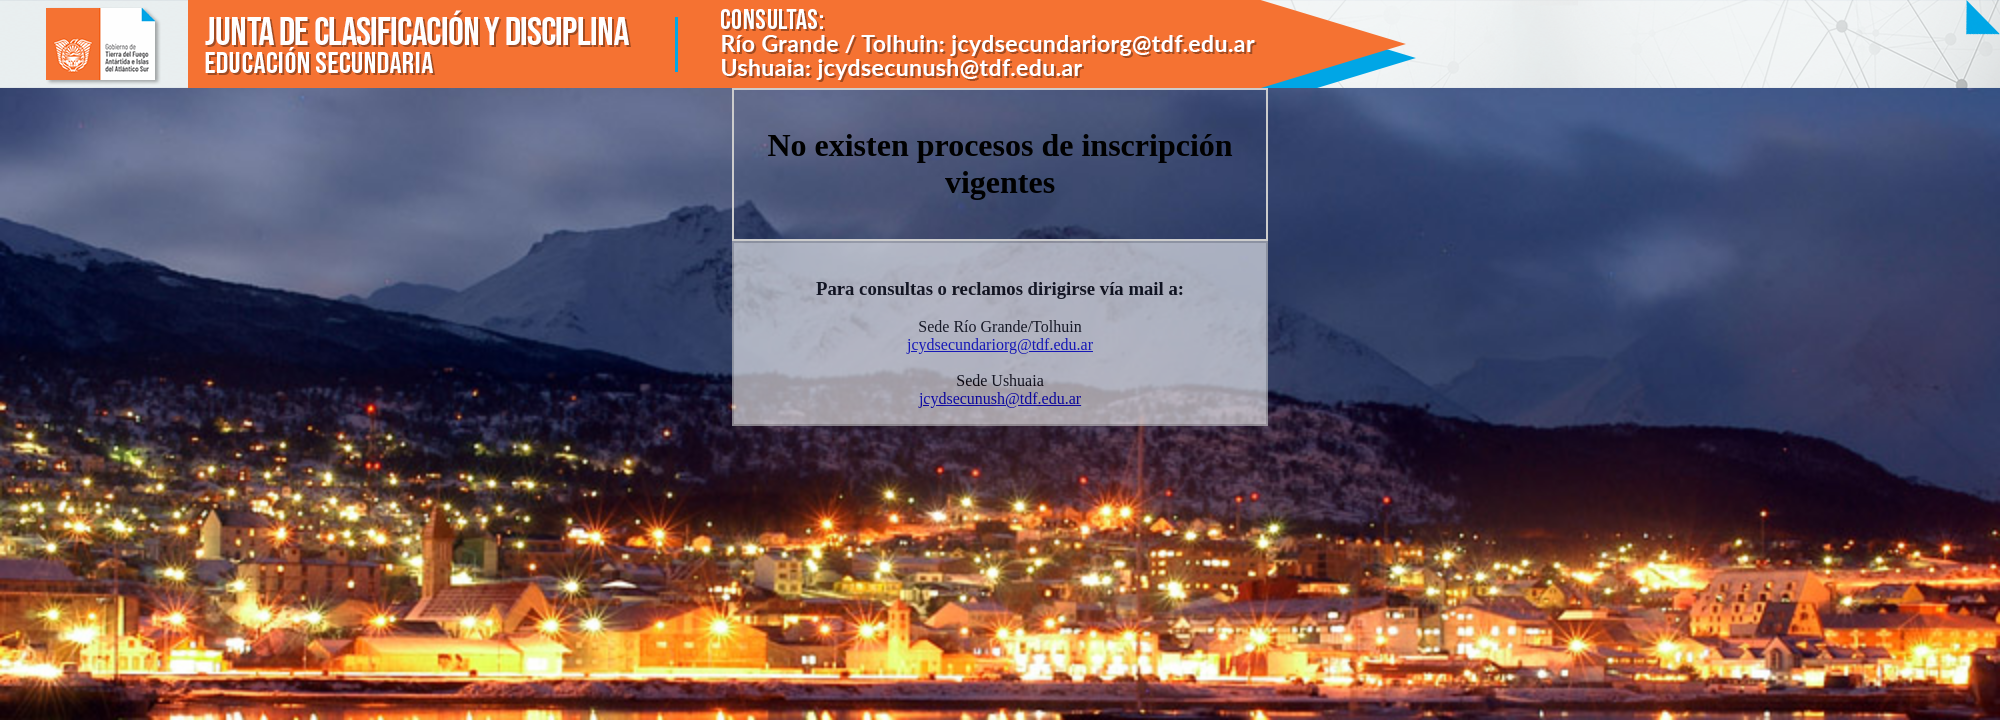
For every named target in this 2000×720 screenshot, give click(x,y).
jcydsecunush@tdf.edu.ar (1000, 398)
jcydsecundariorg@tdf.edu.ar (1000, 344)
